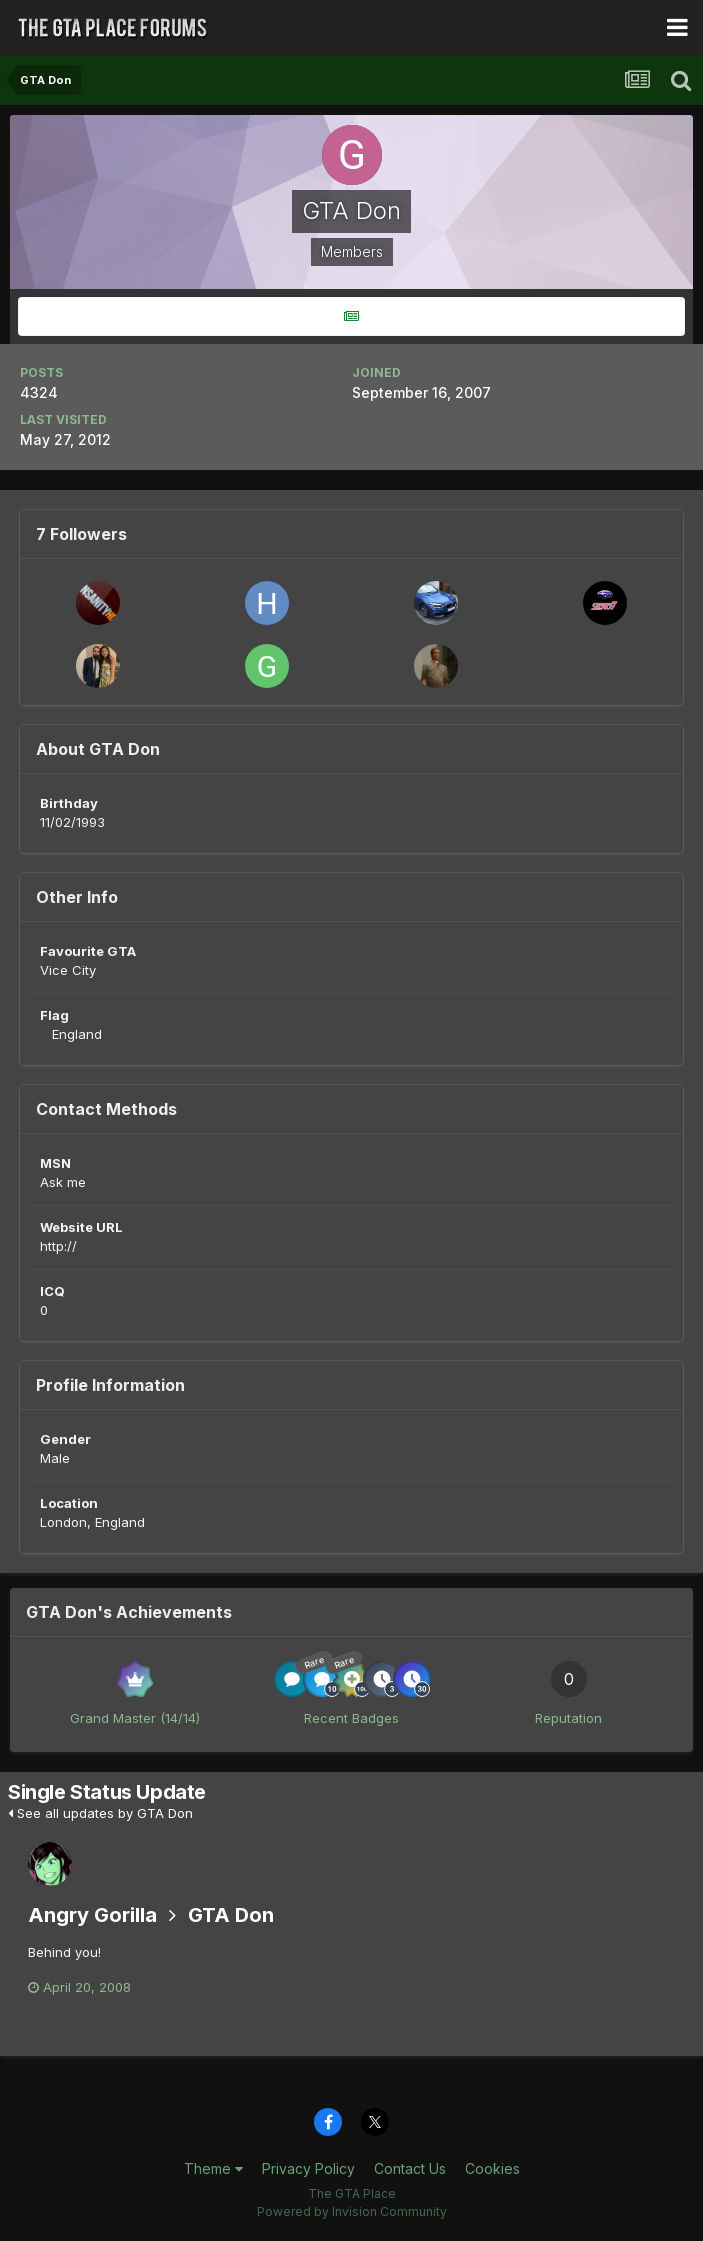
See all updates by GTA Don (100, 1813)
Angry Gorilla (92, 1915)
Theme (213, 2168)
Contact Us (410, 2168)
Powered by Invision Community (352, 2211)
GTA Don (231, 1915)
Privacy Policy (308, 2168)
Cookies (492, 2168)
